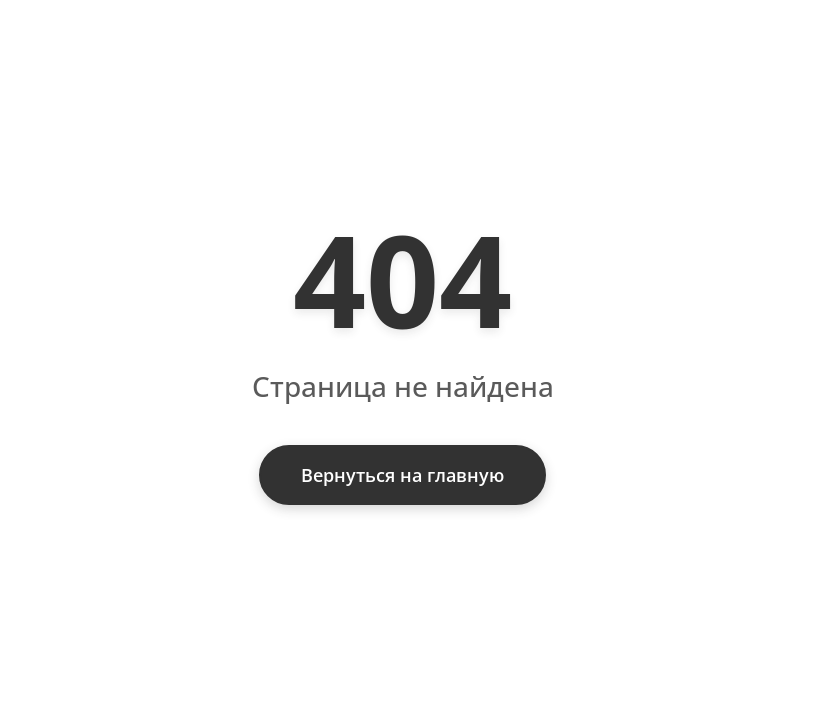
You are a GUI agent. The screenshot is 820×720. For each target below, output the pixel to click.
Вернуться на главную (402, 475)
